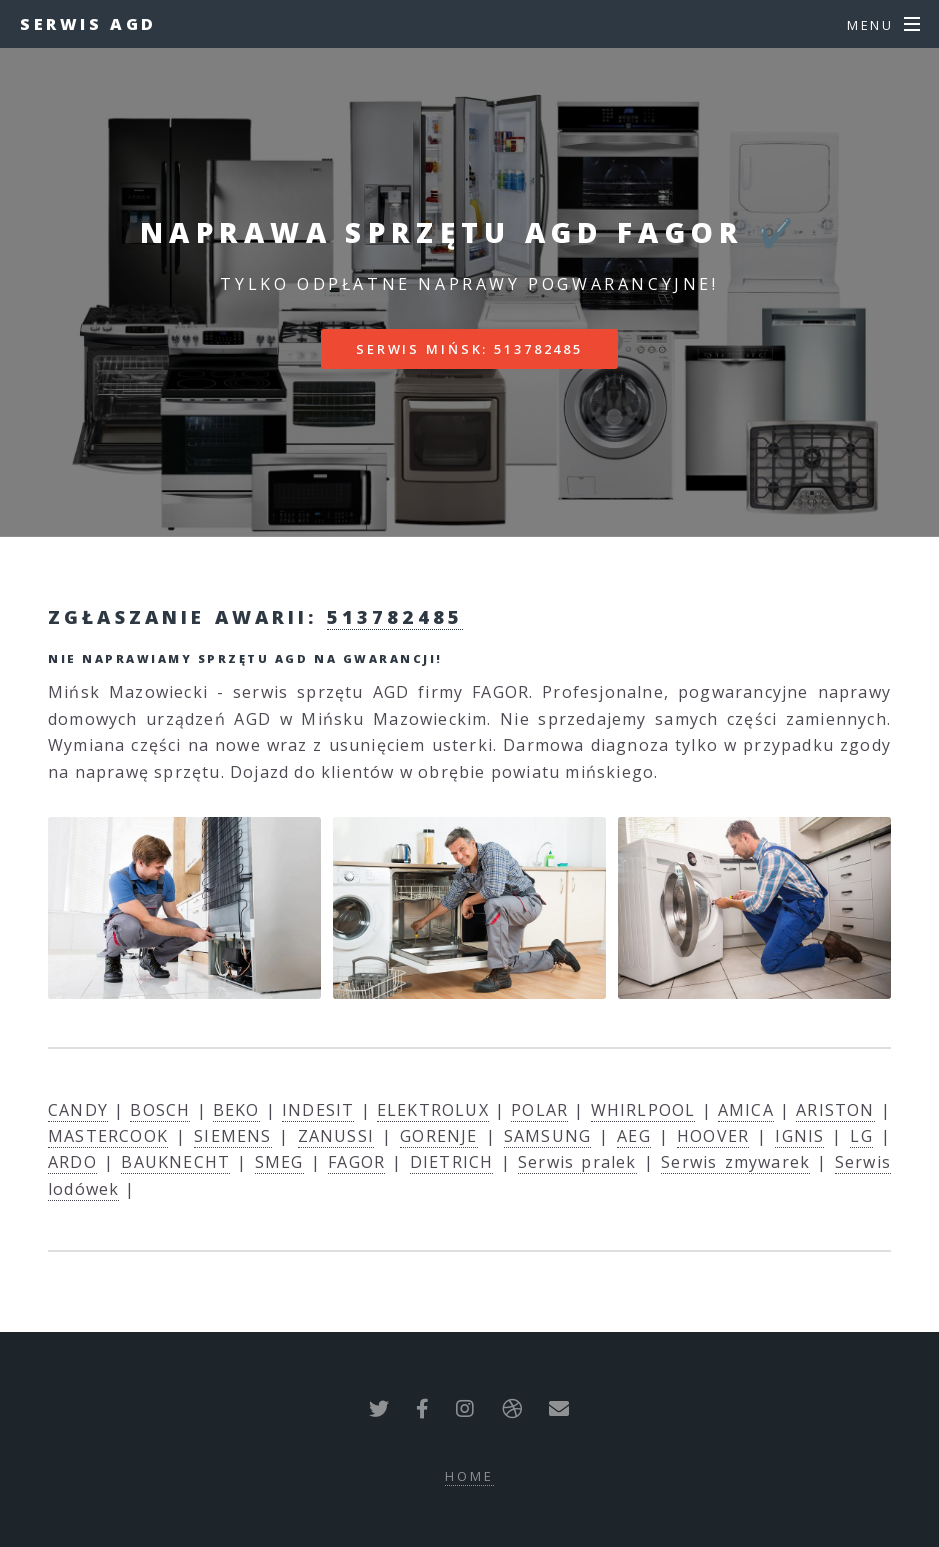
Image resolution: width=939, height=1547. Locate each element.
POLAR (539, 1110)
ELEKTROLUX (433, 1110)
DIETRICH (452, 1162)
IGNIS (799, 1136)
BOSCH (160, 1110)
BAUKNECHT (175, 1162)
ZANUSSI (336, 1136)
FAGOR (356, 1162)
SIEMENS (232, 1136)
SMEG (279, 1162)
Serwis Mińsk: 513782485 (469, 349)
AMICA (746, 1110)
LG (861, 1136)
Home (469, 1476)
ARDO (72, 1162)
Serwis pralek (577, 1162)
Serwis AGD (88, 24)
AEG (634, 1136)
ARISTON (835, 1110)
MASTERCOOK (108, 1136)
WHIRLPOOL (643, 1110)
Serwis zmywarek (735, 1162)
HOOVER (713, 1136)
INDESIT (318, 1110)
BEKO (236, 1110)
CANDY (78, 1110)
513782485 (395, 616)
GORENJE (438, 1136)
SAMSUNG (547, 1136)
